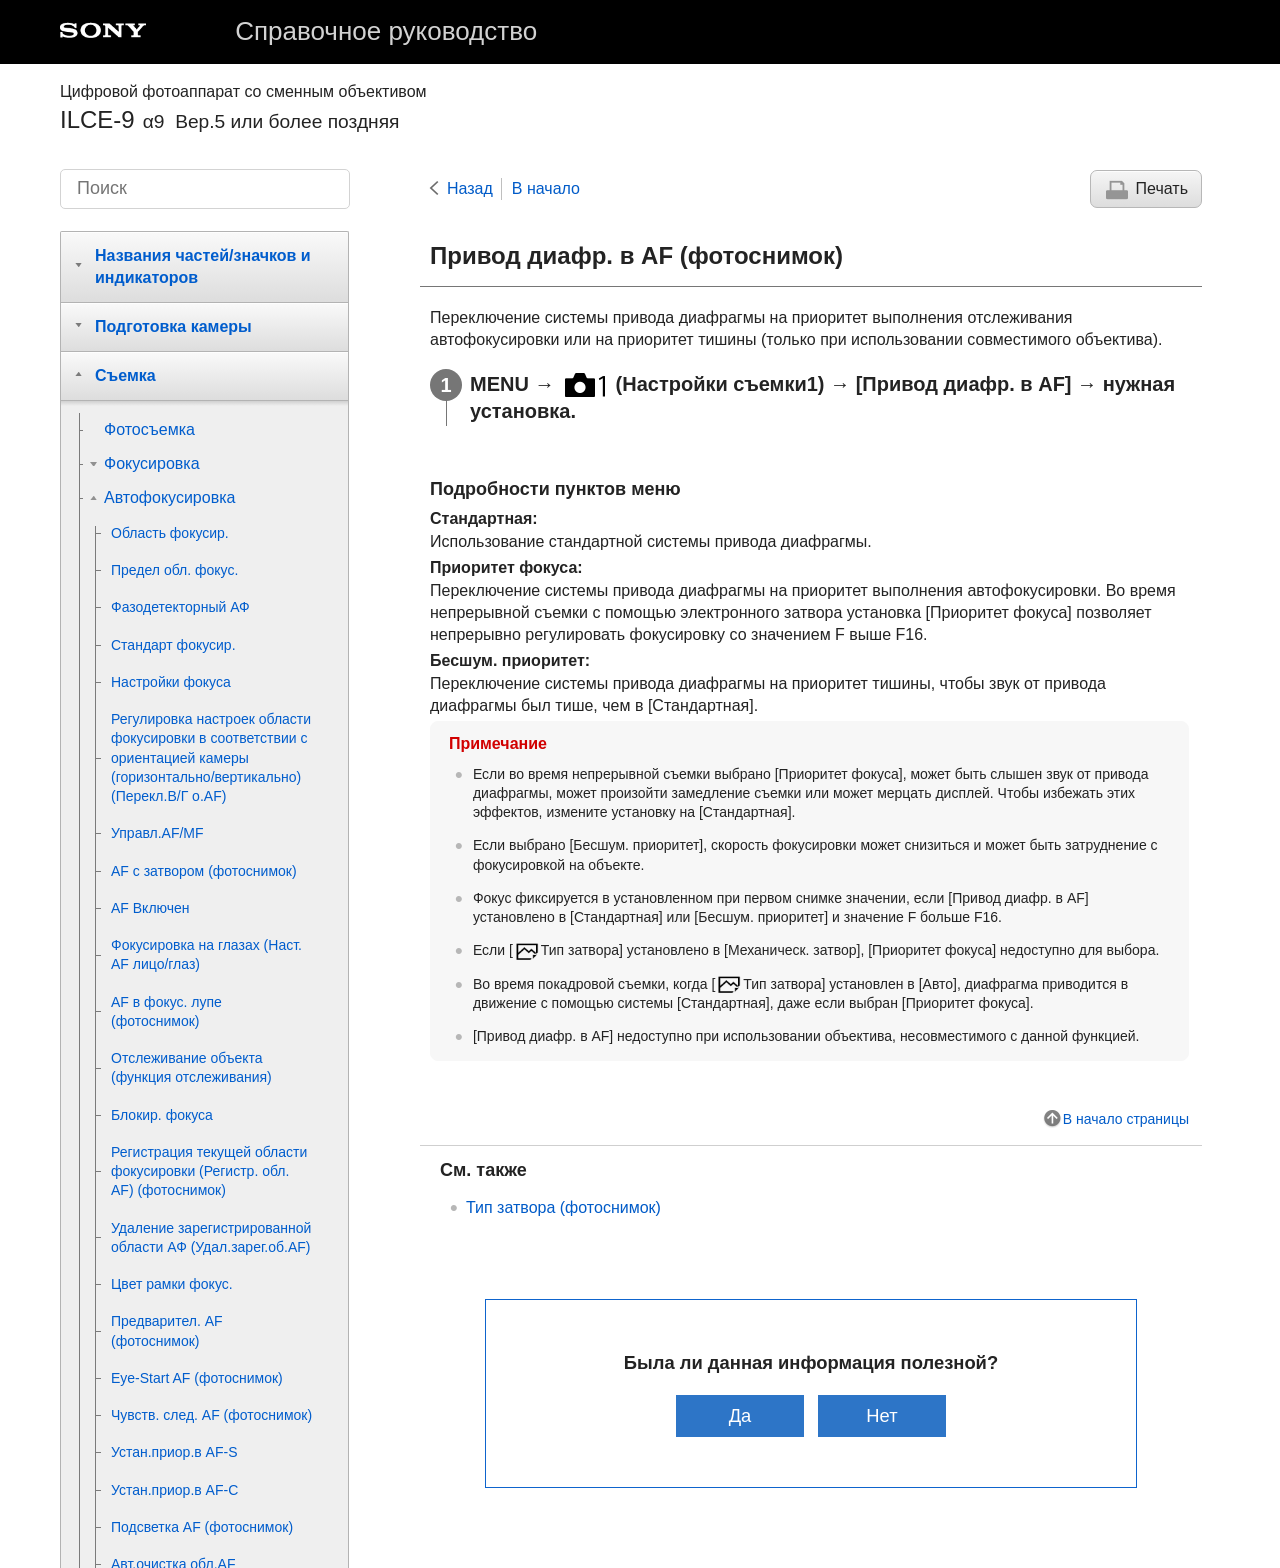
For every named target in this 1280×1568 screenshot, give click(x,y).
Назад (470, 188)
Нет (882, 1415)
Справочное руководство (386, 31)
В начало (546, 188)
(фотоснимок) (563, 1207)
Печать (1162, 188)
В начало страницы (1126, 1119)
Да (739, 1415)
